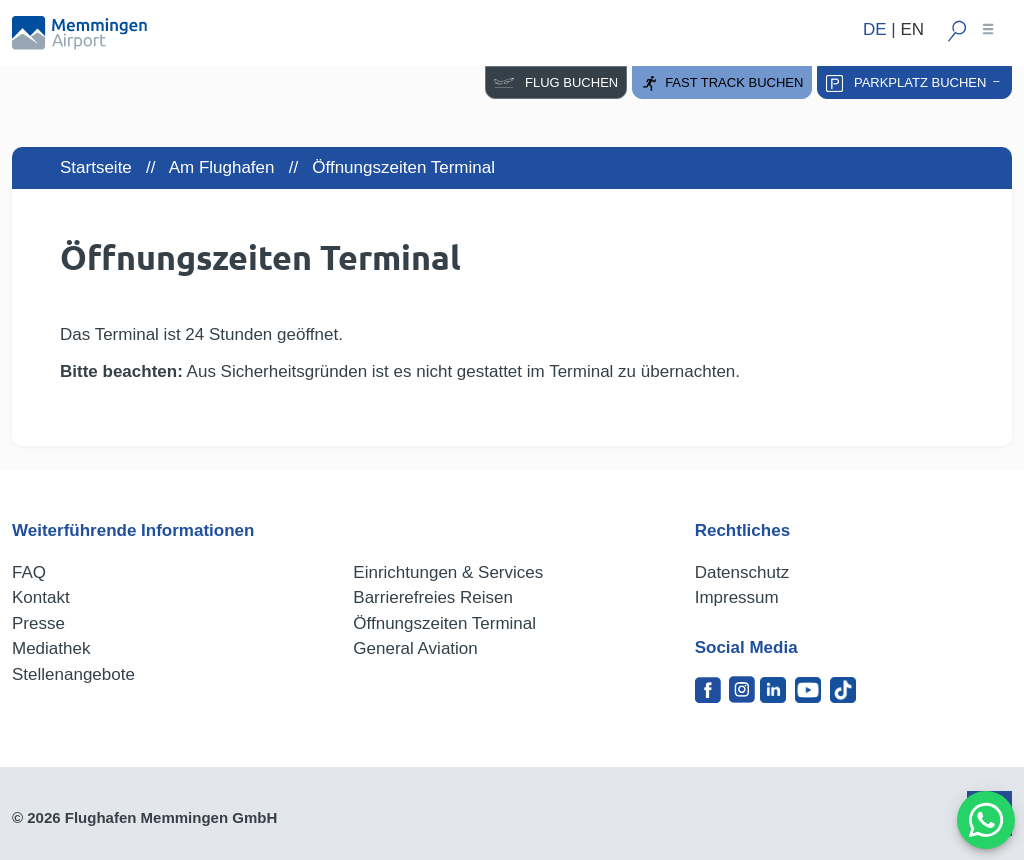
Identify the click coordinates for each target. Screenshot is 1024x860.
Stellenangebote (73, 674)
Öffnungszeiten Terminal (444, 623)
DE (875, 29)
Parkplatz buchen (914, 83)
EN (912, 29)
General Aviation (415, 648)
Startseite (96, 167)
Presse (38, 623)
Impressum (737, 597)
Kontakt (41, 597)
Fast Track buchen (722, 83)
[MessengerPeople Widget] (986, 820)
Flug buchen (556, 82)
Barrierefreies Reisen (433, 597)
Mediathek (51, 648)
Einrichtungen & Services (448, 572)
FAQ (29, 572)
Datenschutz (742, 572)
